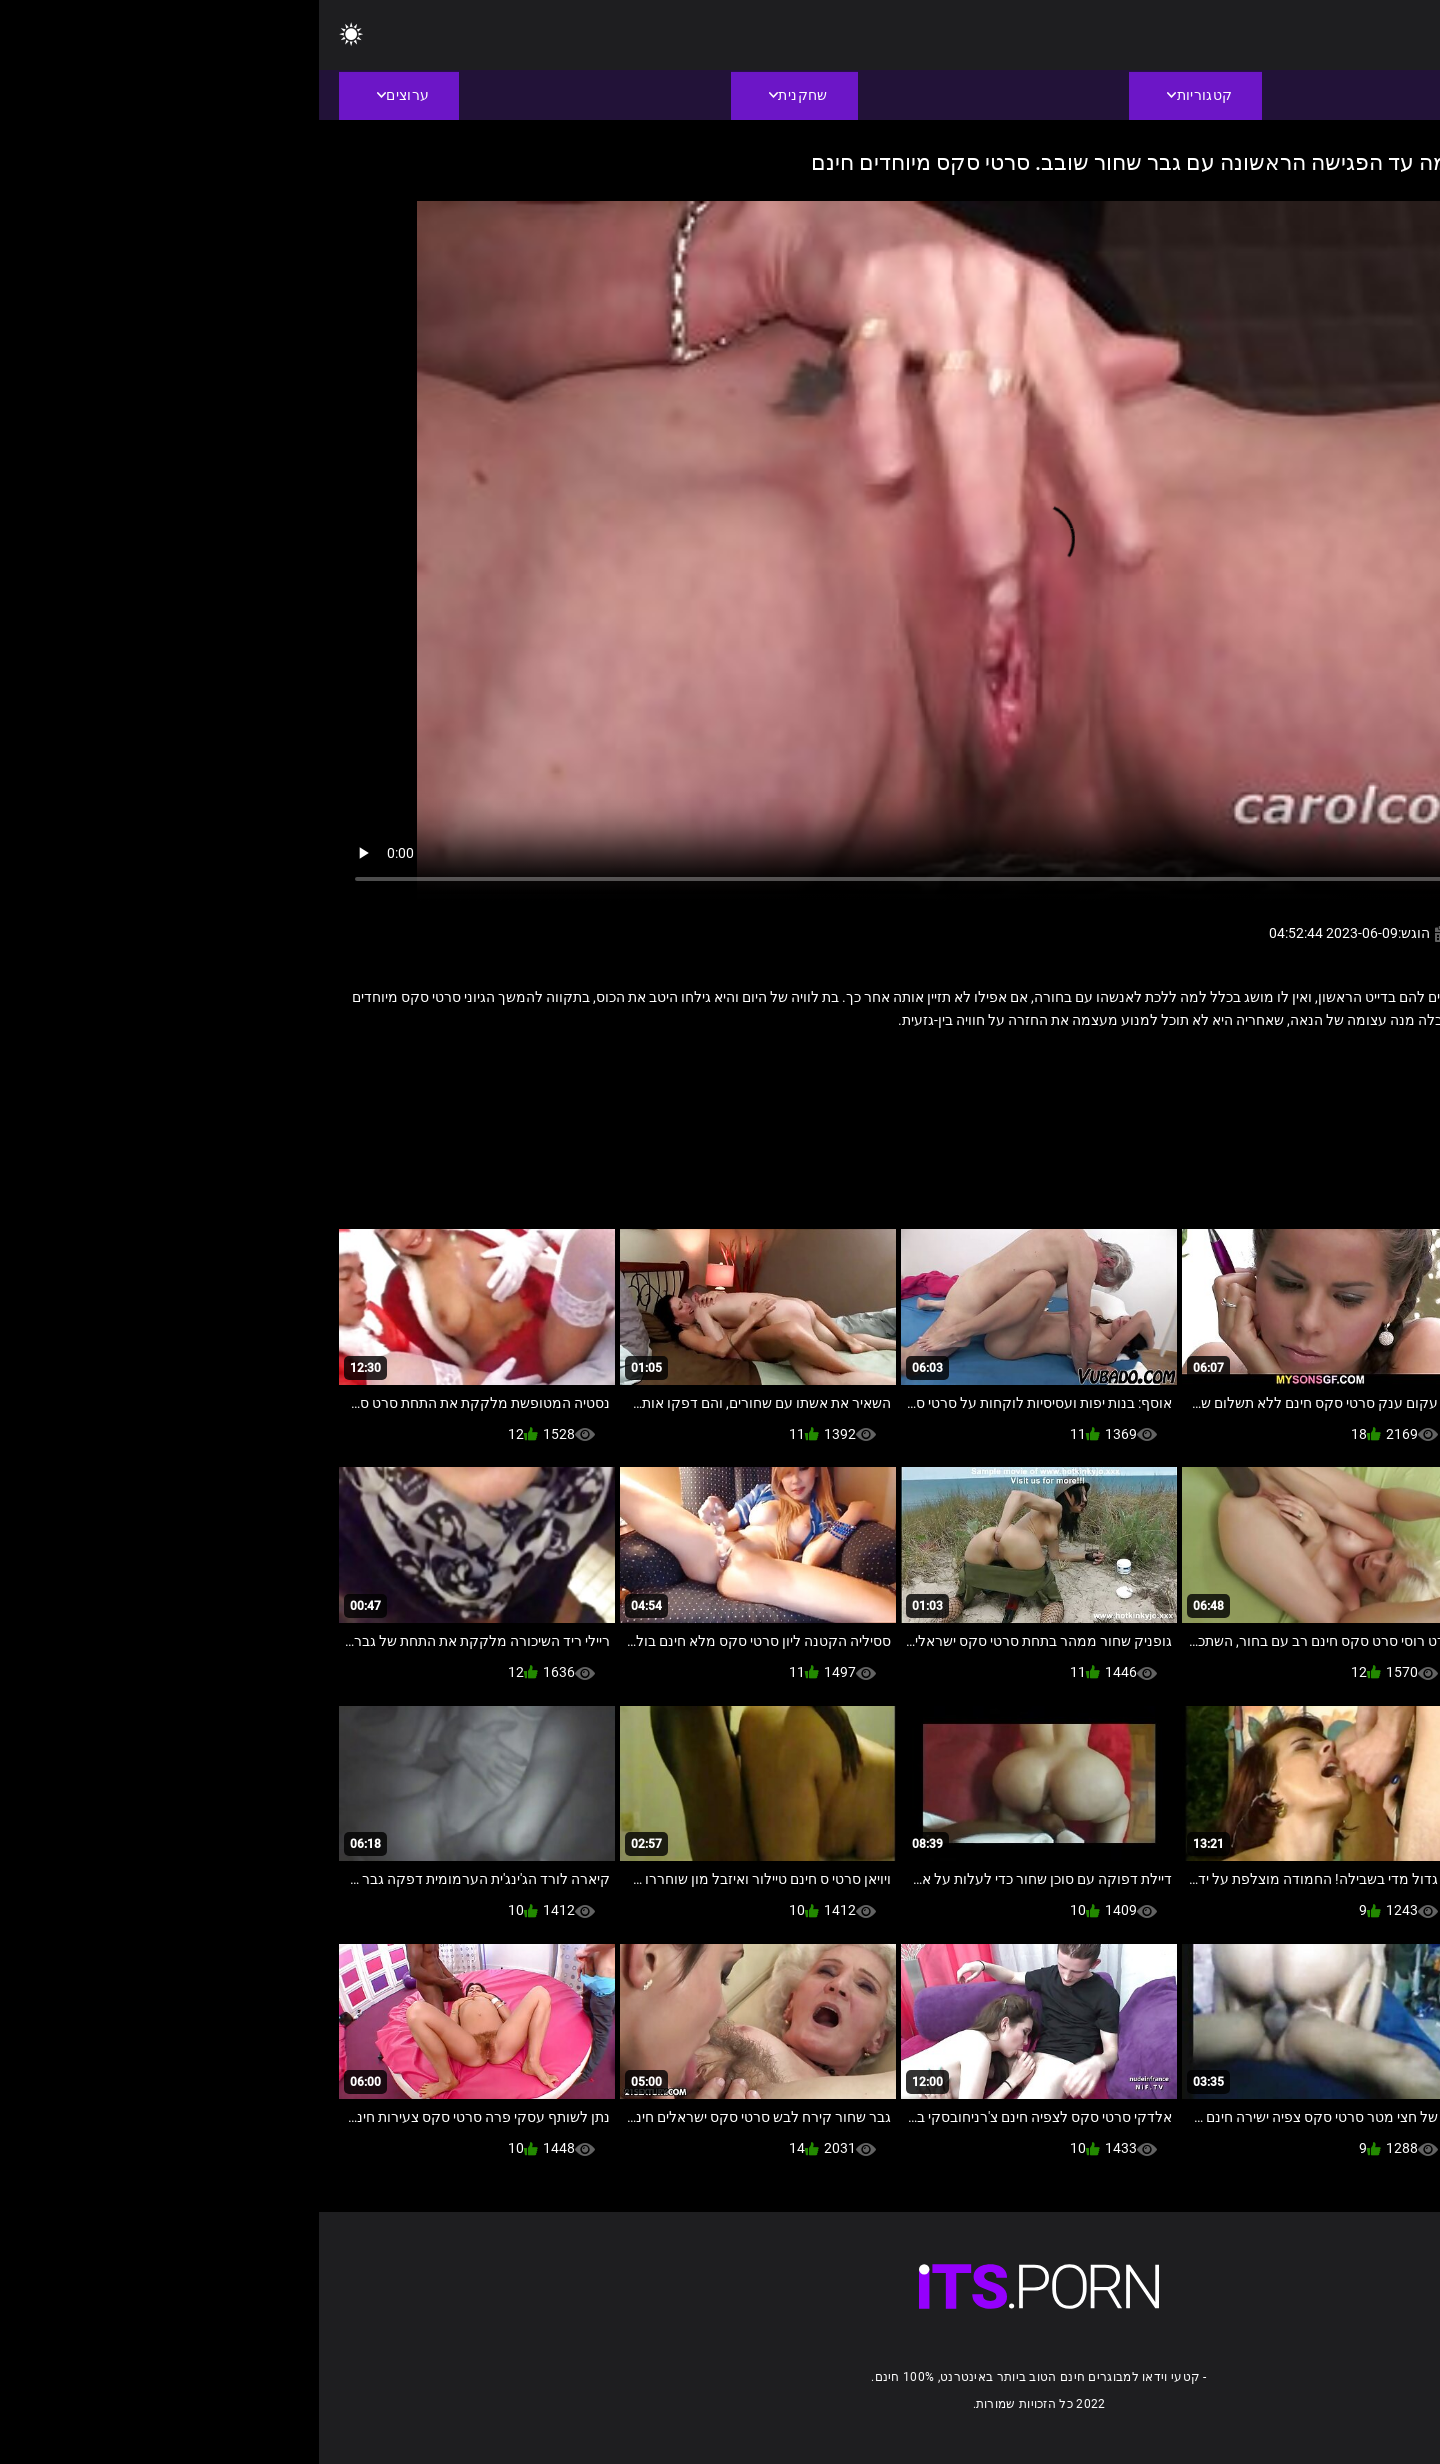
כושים (1219, 1063)
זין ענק (1270, 1063)
